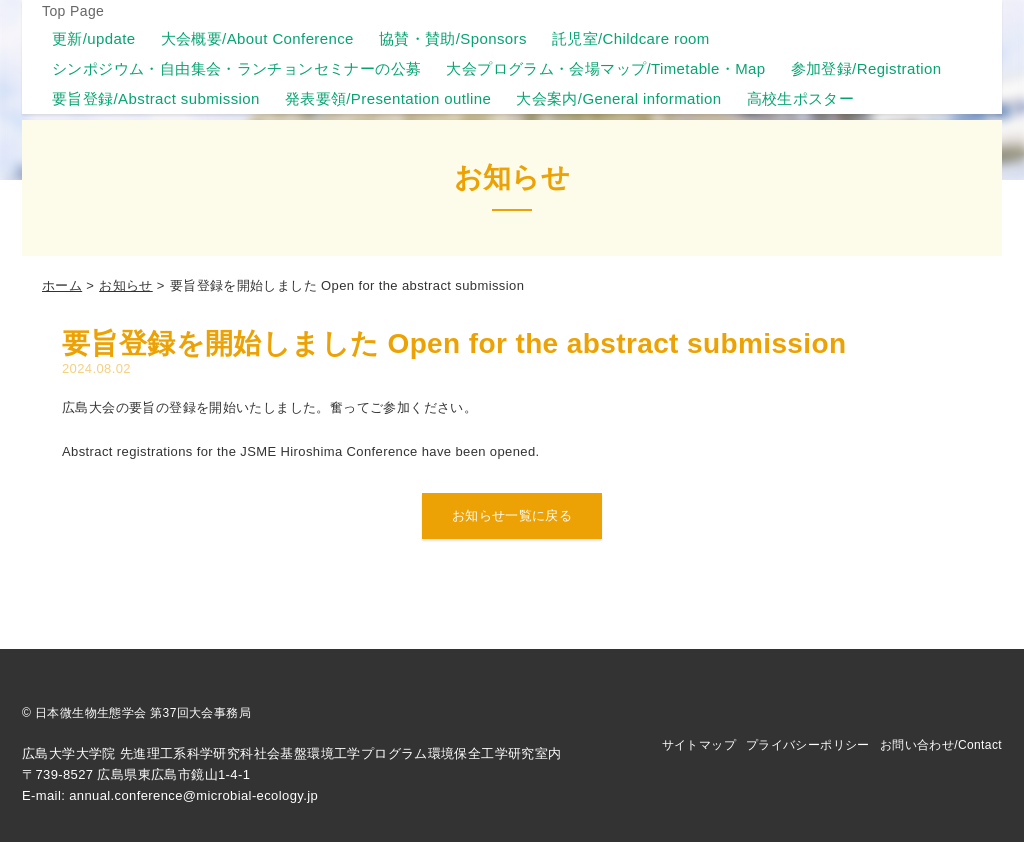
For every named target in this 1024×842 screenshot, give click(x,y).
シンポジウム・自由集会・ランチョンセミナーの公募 (236, 68)
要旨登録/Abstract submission (156, 98)
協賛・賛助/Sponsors (453, 38)
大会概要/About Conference (257, 38)
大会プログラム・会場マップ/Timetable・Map (605, 68)
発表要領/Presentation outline (388, 98)
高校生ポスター (801, 98)
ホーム (62, 285)
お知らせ (126, 285)
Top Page (73, 11)
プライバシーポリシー (808, 745)
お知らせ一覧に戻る (512, 515)
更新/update (94, 38)
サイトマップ (699, 745)
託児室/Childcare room (631, 38)
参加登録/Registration (866, 68)
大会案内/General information (618, 98)
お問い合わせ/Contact (941, 745)
